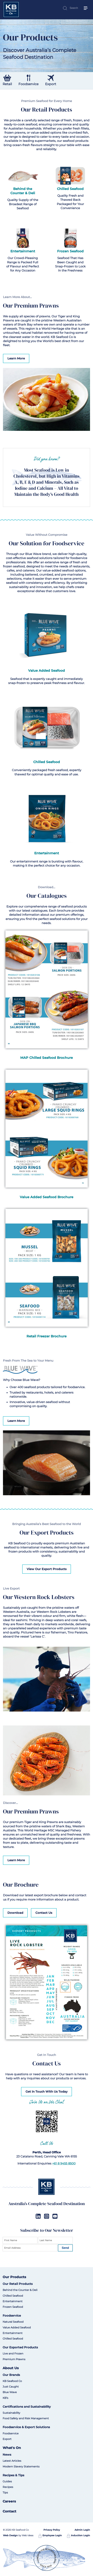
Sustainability (11, 2412)
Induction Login (78, 2535)
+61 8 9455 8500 (64, 2163)
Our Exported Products (20, 2347)
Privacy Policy (51, 2529)
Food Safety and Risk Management (26, 2418)
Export (7, 2439)
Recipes (8, 2487)
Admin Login (82, 2529)
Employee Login (50, 2535)
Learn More (16, 358)
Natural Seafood (13, 2321)
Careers (9, 2501)
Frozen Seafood (70, 251)
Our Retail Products (18, 2284)
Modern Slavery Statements (21, 2466)
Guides (7, 2481)
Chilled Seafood (70, 189)
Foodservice (12, 2315)
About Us (11, 2368)
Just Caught (11, 2386)
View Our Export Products (46, 1569)
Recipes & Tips (13, 2475)
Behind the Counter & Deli (20, 2290)
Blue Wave (10, 2392)
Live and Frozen (13, 2353)
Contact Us (43, 1913)
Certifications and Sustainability (27, 2406)
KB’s (5, 2397)
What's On (12, 2448)
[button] (87, 3)
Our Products (14, 2277)
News (7, 2454)
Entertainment (22, 251)
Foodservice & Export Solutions (26, 2427)
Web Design (10, 2535)
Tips (5, 2492)
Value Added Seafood (17, 2327)
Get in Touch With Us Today (46, 2091)
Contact (9, 2511)
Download (15, 1913)
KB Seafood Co (12, 2381)
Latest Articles (12, 2460)
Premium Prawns (14, 2359)
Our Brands (11, 2375)
